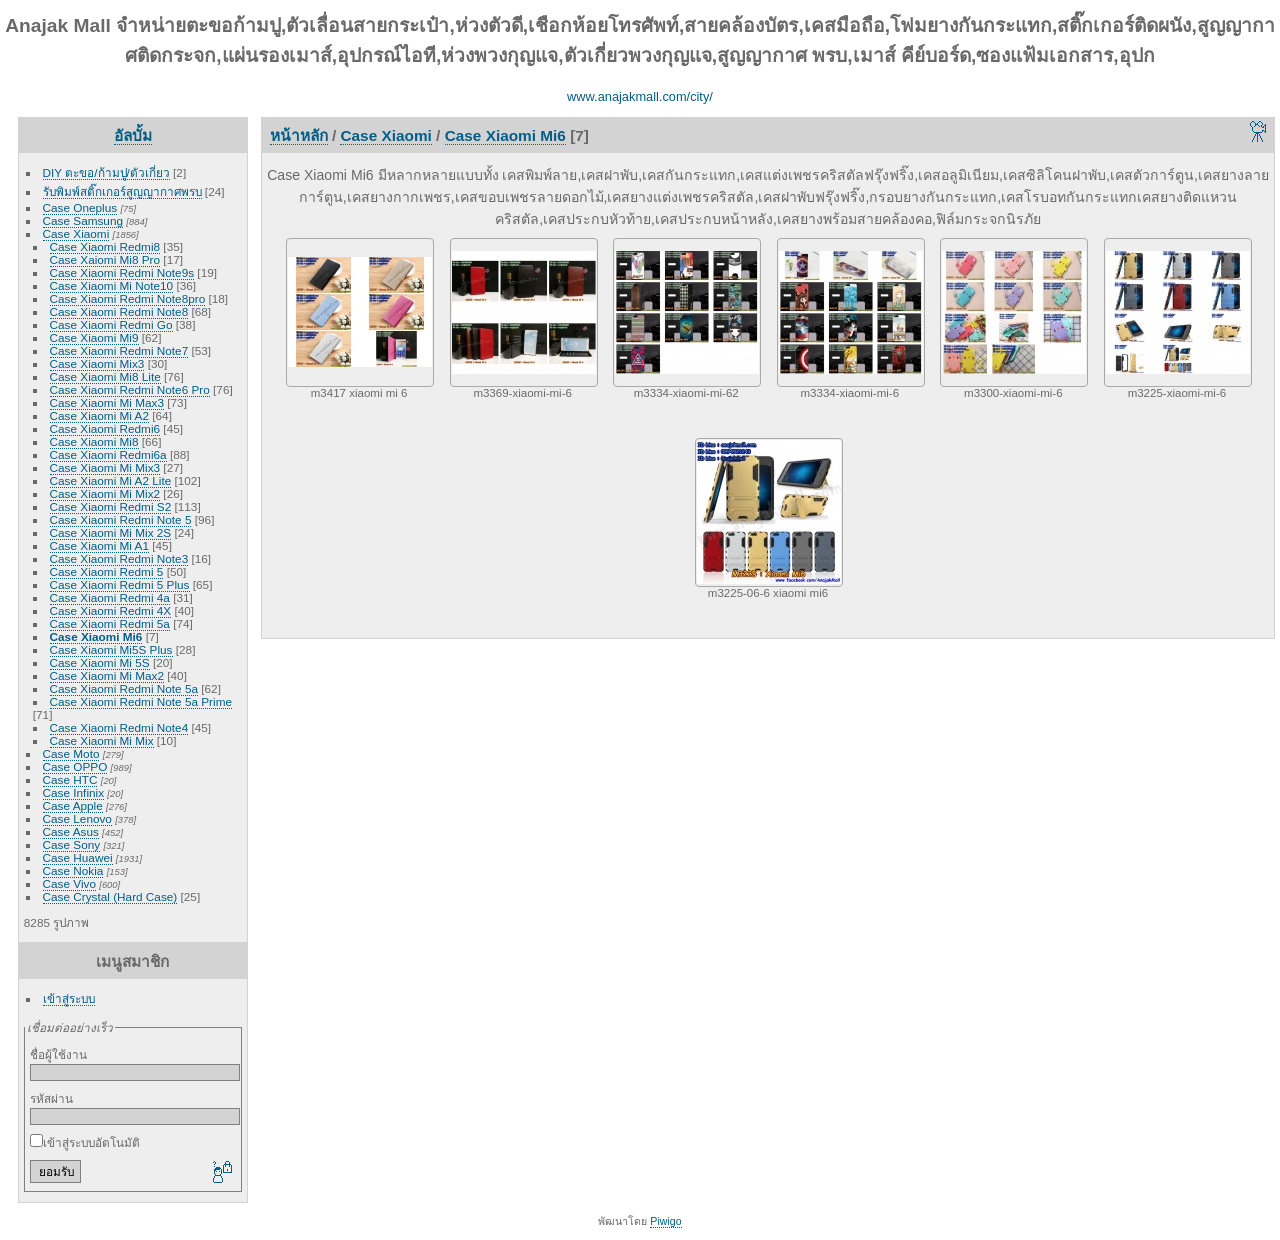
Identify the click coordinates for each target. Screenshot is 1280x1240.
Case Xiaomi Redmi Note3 (119, 558)
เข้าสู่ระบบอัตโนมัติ (85, 1142)
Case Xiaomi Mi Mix (102, 740)
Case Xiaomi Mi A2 (99, 415)
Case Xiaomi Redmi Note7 (119, 350)
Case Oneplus (80, 207)
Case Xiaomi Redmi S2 (111, 506)
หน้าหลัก (299, 135)
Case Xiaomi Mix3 (97, 363)
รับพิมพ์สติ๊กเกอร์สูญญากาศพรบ (122, 191)
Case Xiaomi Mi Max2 (107, 675)
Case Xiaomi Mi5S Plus (111, 649)
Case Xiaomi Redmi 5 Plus (120, 584)
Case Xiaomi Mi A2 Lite (111, 480)
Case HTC (70, 779)
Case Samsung (83, 220)
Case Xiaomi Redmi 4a (110, 597)
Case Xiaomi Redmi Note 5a (124, 688)
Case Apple (73, 805)
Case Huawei (78, 857)
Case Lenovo (77, 818)
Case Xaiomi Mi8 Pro (105, 259)
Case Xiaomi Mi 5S (100, 662)
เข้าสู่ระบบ (69, 998)
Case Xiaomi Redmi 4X (111, 610)
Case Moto (71, 753)
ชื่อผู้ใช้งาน (58, 1054)
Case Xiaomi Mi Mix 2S (111, 532)
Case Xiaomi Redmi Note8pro (128, 298)
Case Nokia (73, 870)
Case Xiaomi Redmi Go (111, 324)
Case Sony (72, 844)
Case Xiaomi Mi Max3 (107, 402)
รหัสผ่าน (51, 1098)
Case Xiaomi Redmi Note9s (122, 272)
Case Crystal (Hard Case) (110, 896)
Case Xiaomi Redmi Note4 (119, 727)
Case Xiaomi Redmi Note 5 (121, 519)
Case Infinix (73, 792)
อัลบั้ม (133, 135)
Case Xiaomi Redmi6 (105, 428)
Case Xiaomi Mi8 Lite (105, 376)
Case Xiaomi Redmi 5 (107, 571)
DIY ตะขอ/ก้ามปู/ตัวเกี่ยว (106, 172)
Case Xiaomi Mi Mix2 (105, 493)
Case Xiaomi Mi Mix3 (105, 467)
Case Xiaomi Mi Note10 (112, 285)
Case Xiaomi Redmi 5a (110, 623)
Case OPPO (75, 766)
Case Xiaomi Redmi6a (108, 454)
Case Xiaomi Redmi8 (105, 246)
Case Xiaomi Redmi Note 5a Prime (141, 701)
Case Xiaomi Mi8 (94, 441)
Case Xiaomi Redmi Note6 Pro (130, 389)
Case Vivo (69, 883)
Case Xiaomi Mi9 (94, 337)
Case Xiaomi (76, 233)
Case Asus (71, 831)
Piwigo (665, 1221)
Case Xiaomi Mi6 (96, 636)
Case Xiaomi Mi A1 (99, 545)
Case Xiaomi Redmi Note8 (119, 311)
